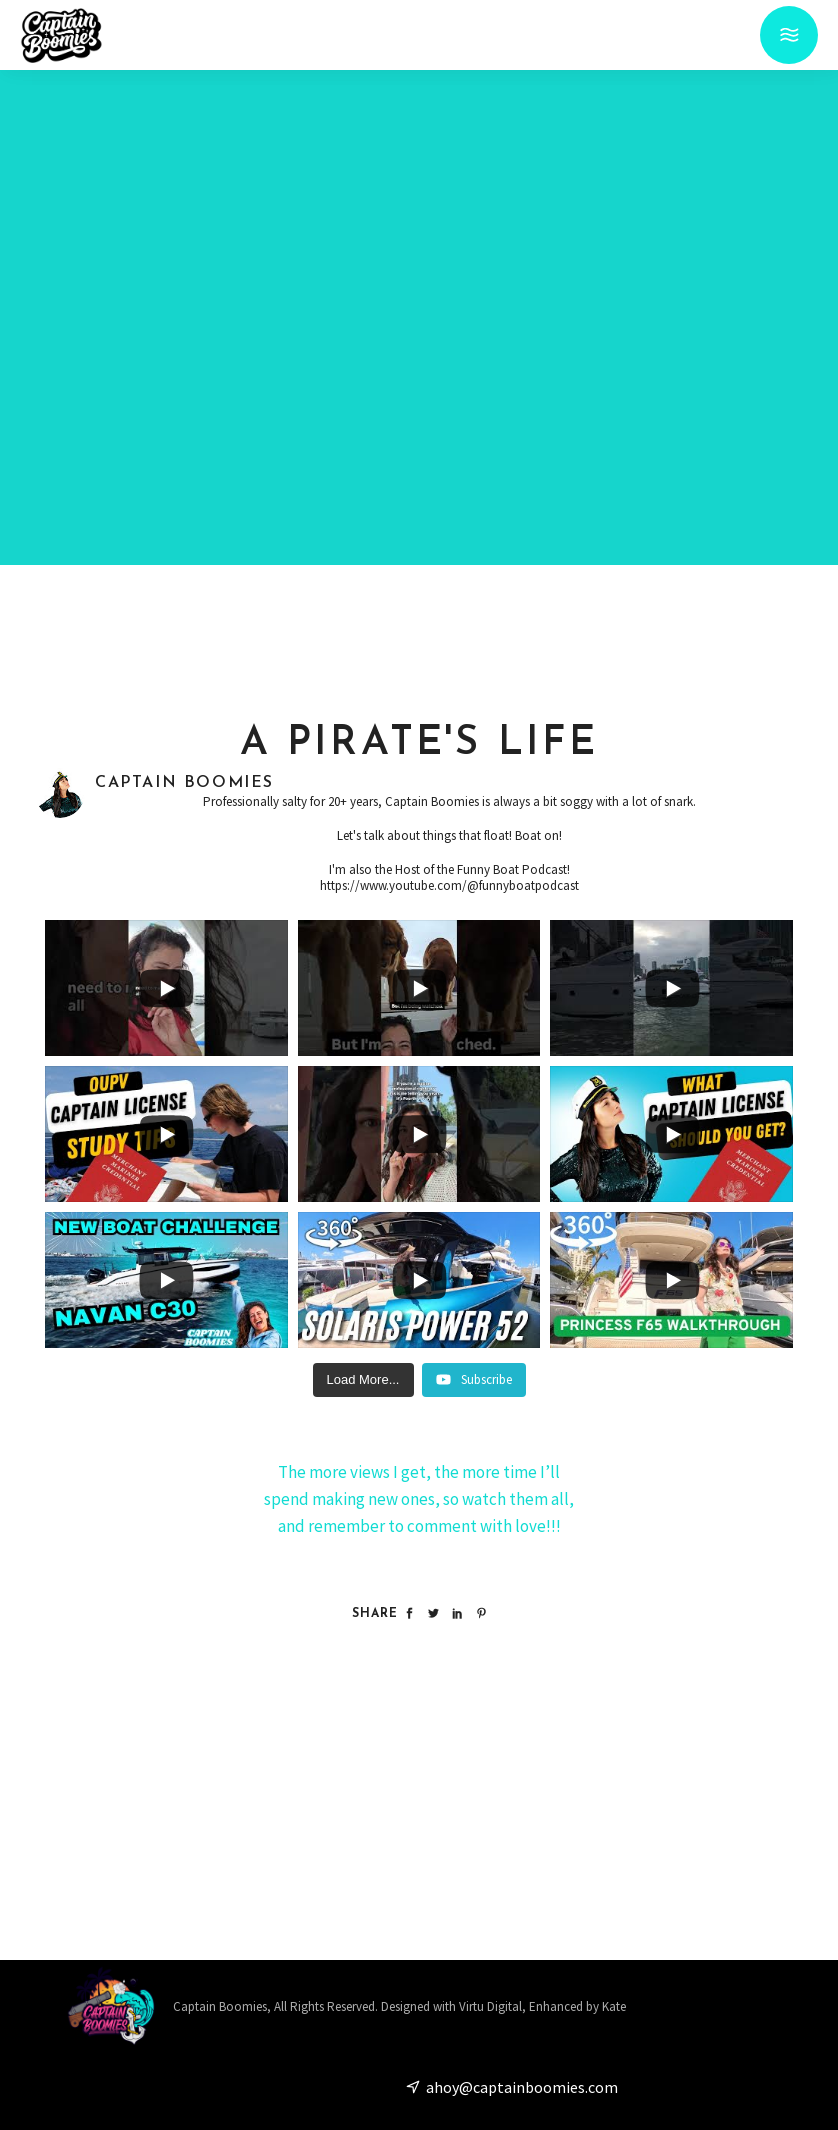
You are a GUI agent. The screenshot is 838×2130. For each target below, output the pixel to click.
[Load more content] (363, 1380)
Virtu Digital (490, 2006)
